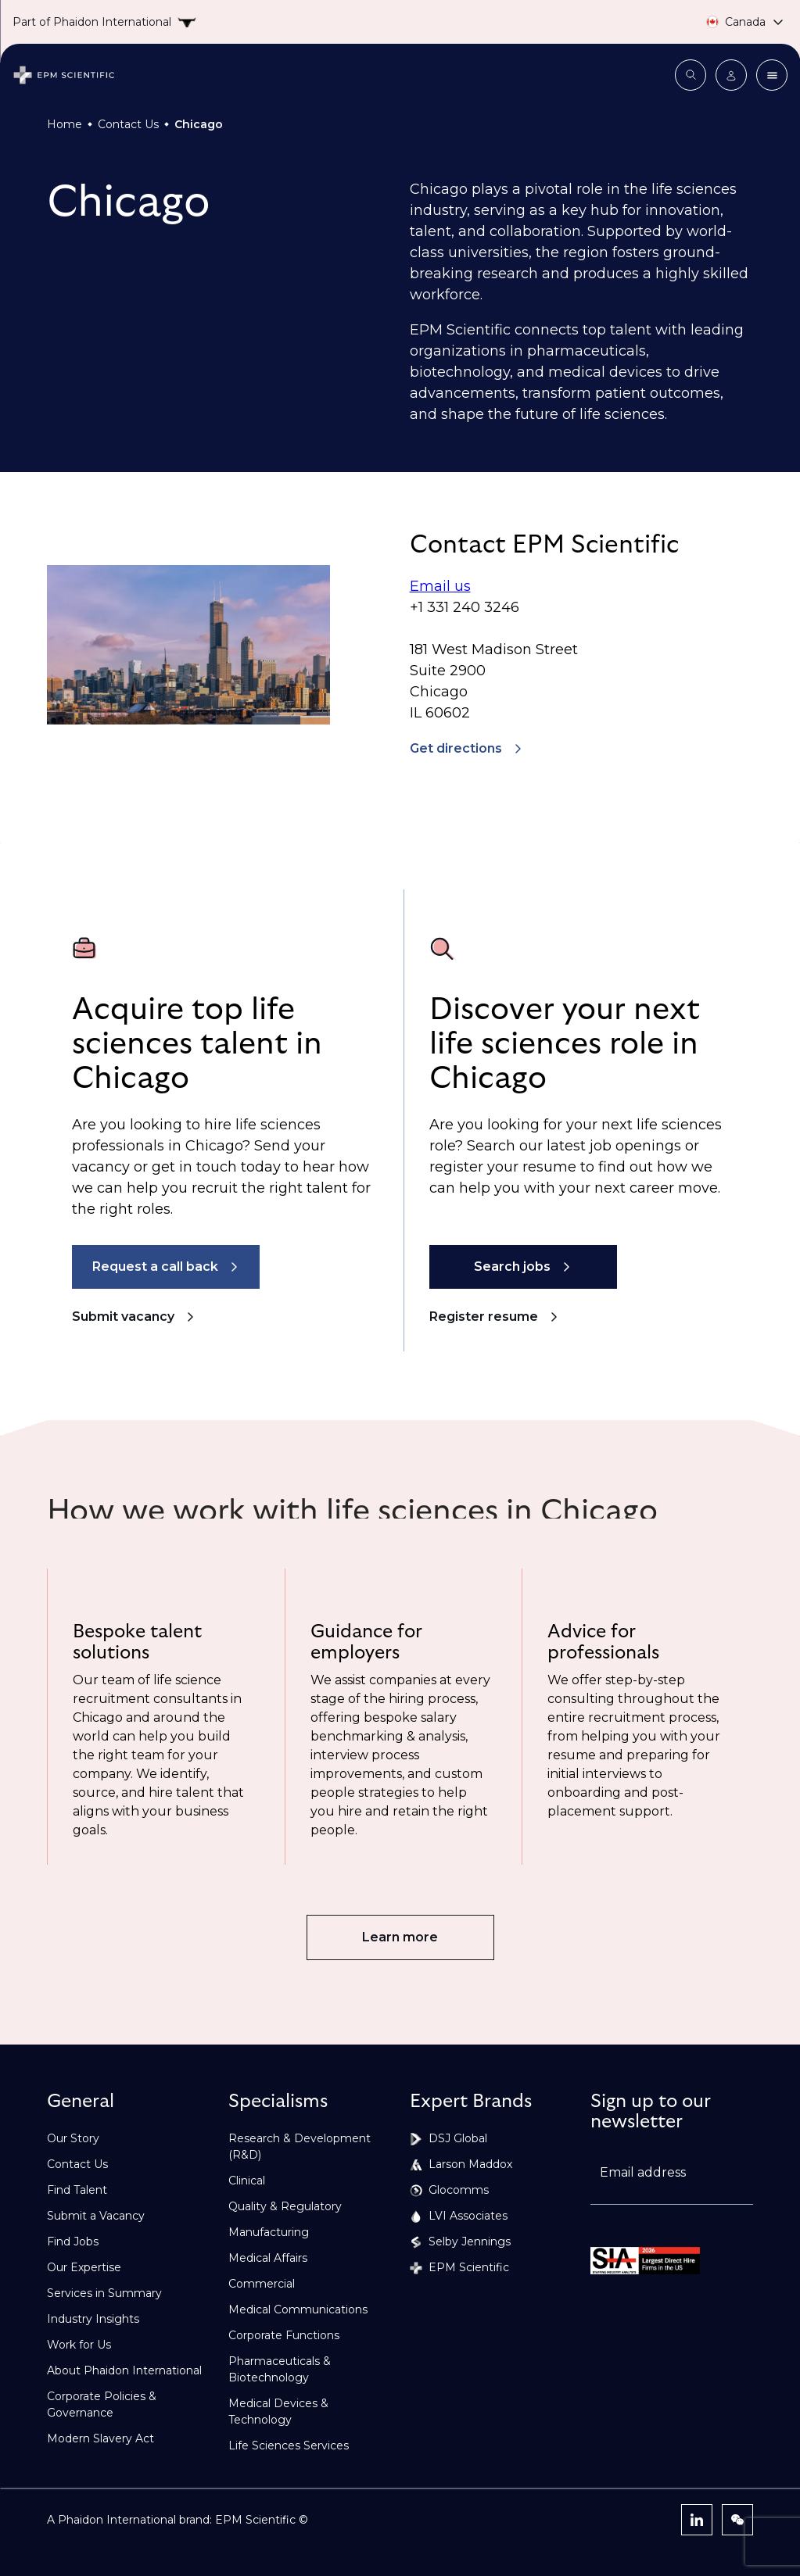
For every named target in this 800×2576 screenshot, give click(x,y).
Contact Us (128, 124)
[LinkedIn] (696, 2519)
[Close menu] (771, 75)
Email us (440, 586)
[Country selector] (730, 22)
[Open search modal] (690, 75)
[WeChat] (737, 2519)
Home (64, 124)
